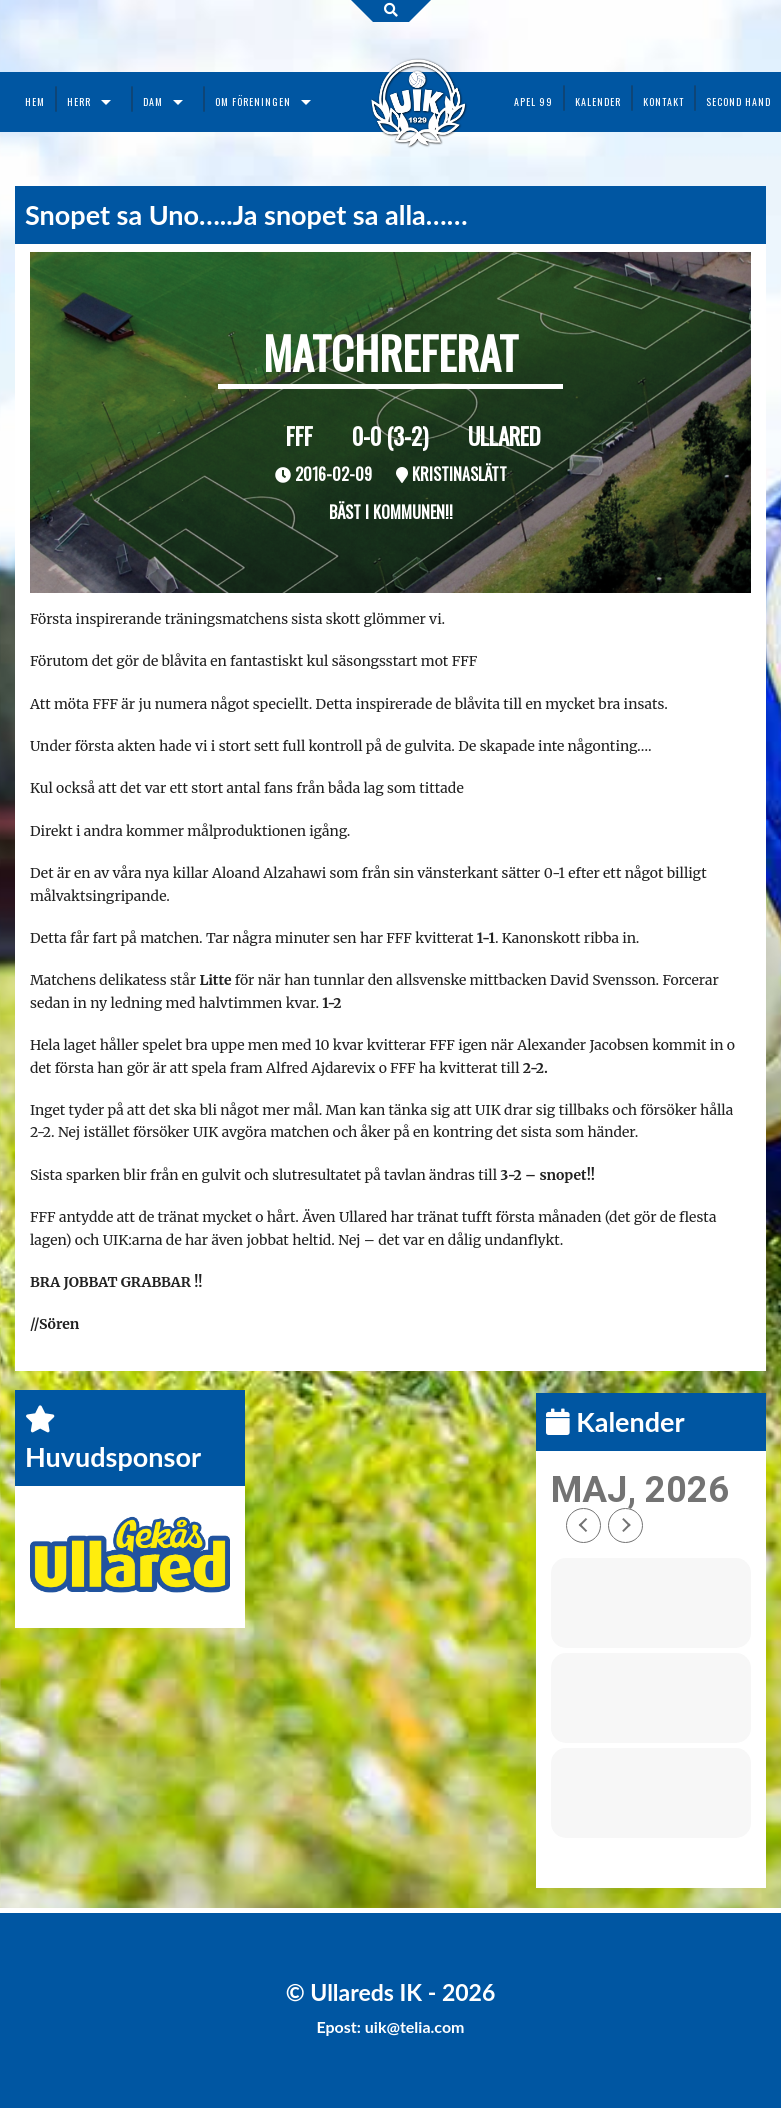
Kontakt (663, 101)
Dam (153, 101)
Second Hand (738, 101)
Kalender (598, 101)
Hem (35, 101)
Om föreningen (253, 101)
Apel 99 (533, 101)
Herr (79, 101)
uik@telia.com (415, 2026)
